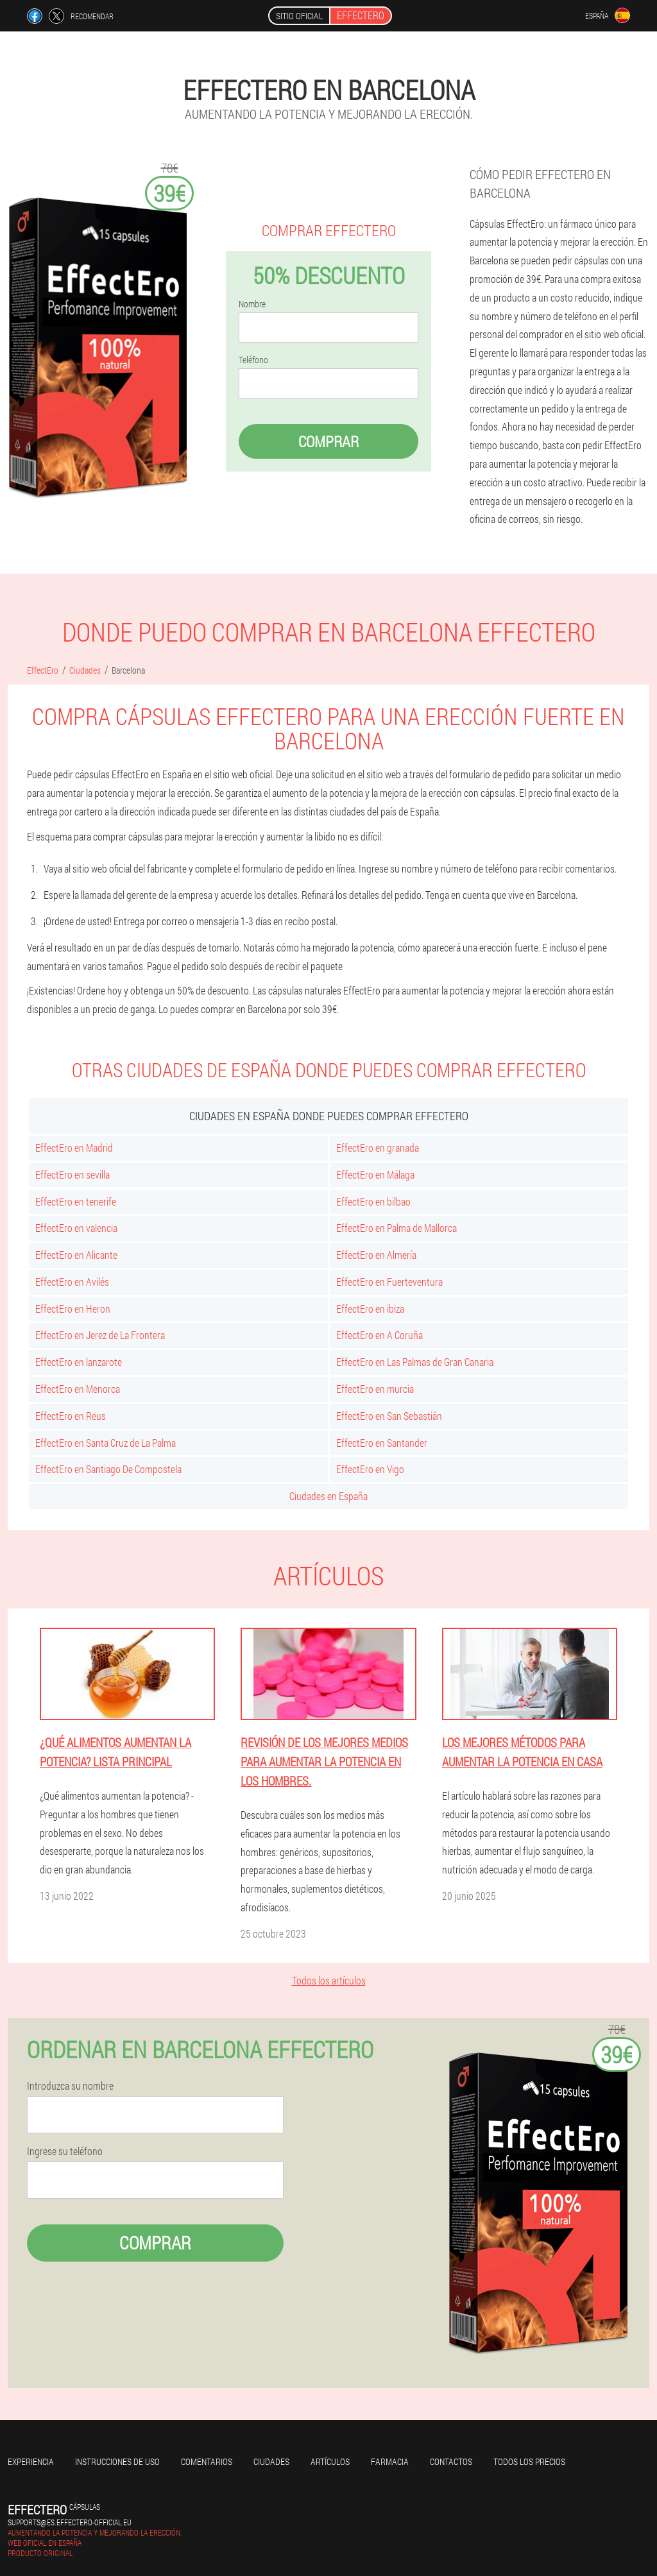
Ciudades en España (328, 1496)
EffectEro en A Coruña (379, 1335)
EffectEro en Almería (376, 1254)
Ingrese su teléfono (65, 2151)
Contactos (451, 2461)
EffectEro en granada (377, 1147)
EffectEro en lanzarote (78, 1362)
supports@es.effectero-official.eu (70, 2522)
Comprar (328, 441)
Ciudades (271, 2461)
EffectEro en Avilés (72, 1281)
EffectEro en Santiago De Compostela (108, 1469)
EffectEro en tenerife (75, 1201)
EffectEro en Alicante (76, 1254)
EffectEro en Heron (72, 1308)
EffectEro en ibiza (370, 1308)
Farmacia (390, 2461)
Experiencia (31, 2461)
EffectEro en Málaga (375, 1174)
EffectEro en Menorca (77, 1388)
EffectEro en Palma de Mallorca (396, 1227)
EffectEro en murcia (375, 1388)
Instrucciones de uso (117, 2461)
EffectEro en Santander (381, 1442)
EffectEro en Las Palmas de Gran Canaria (414, 1362)
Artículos (330, 2461)
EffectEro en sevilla (72, 1174)
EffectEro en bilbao (373, 1201)
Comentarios (206, 2461)
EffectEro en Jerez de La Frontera (100, 1335)
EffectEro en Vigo (370, 1469)
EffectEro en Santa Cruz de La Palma (105, 1442)
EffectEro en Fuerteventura (389, 1281)
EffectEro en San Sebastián (389, 1415)
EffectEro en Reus (70, 1415)
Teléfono (253, 359)
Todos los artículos (329, 1980)
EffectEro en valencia (76, 1227)
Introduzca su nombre (70, 2086)
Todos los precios (529, 2461)
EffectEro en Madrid (74, 1147)
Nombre (252, 304)
